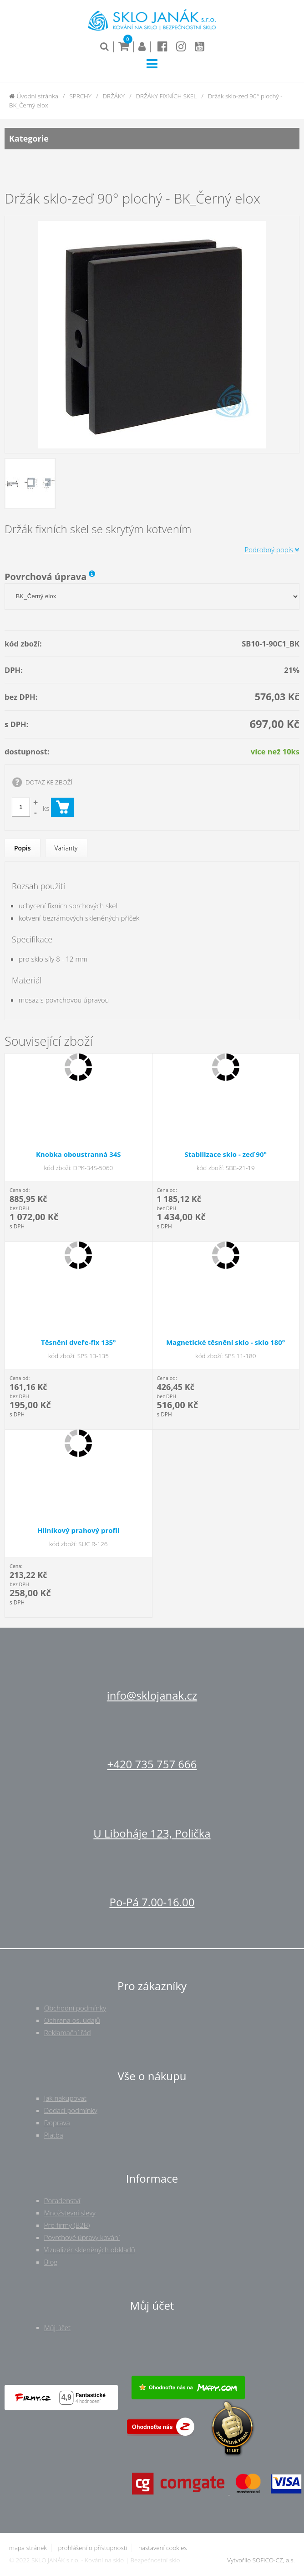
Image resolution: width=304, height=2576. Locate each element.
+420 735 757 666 (152, 1764)
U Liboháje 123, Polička (151, 1833)
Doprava (57, 2122)
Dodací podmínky (70, 2110)
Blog (50, 2261)
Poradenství (62, 2200)
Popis (22, 848)
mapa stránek (28, 2548)
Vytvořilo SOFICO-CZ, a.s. (261, 2560)
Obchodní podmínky (75, 2007)
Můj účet (57, 2327)
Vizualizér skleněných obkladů (89, 2249)
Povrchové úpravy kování (82, 2237)
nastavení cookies (162, 2548)
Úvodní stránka (33, 96)
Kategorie (152, 138)
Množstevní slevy (70, 2212)
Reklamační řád (67, 2032)
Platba (53, 2134)
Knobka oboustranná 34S (78, 1154)
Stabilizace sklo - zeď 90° (226, 1154)
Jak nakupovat (65, 2098)
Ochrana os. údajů (72, 2020)
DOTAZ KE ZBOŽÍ (48, 782)
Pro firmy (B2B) (67, 2225)
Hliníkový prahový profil (78, 1530)
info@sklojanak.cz (152, 1695)
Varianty (66, 848)
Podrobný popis (271, 549)
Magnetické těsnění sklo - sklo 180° (225, 1342)
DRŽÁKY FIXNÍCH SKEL (166, 96)
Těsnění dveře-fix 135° (78, 1342)
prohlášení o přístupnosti (92, 2548)
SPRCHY (80, 96)
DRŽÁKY (114, 96)
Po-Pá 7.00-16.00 (152, 1901)
